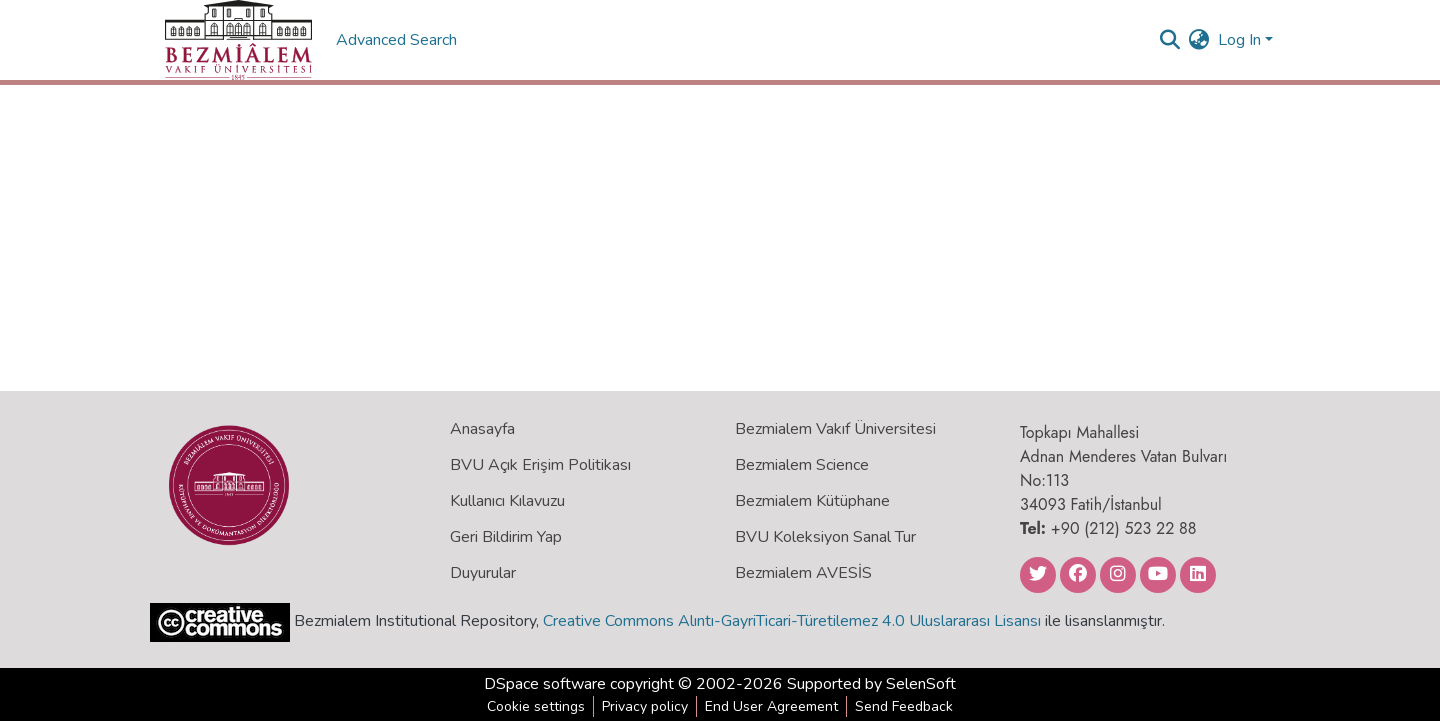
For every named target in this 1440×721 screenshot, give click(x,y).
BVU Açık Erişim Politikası (540, 465)
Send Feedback (904, 706)
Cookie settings (536, 706)
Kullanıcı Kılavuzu (507, 501)
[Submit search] (1170, 40)
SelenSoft (921, 684)
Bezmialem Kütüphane (812, 501)
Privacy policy (645, 706)
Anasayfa (482, 429)
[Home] (238, 40)
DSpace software (545, 684)
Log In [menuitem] (1239, 40)
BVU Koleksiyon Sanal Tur (825, 537)
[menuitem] (1199, 40)
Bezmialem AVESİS (803, 573)
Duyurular (483, 573)
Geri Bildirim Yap (506, 537)
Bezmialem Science (802, 465)
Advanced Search (398, 40)
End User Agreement (771, 706)
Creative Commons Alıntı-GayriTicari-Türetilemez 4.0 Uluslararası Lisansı (792, 621)
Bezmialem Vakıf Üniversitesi (835, 429)
